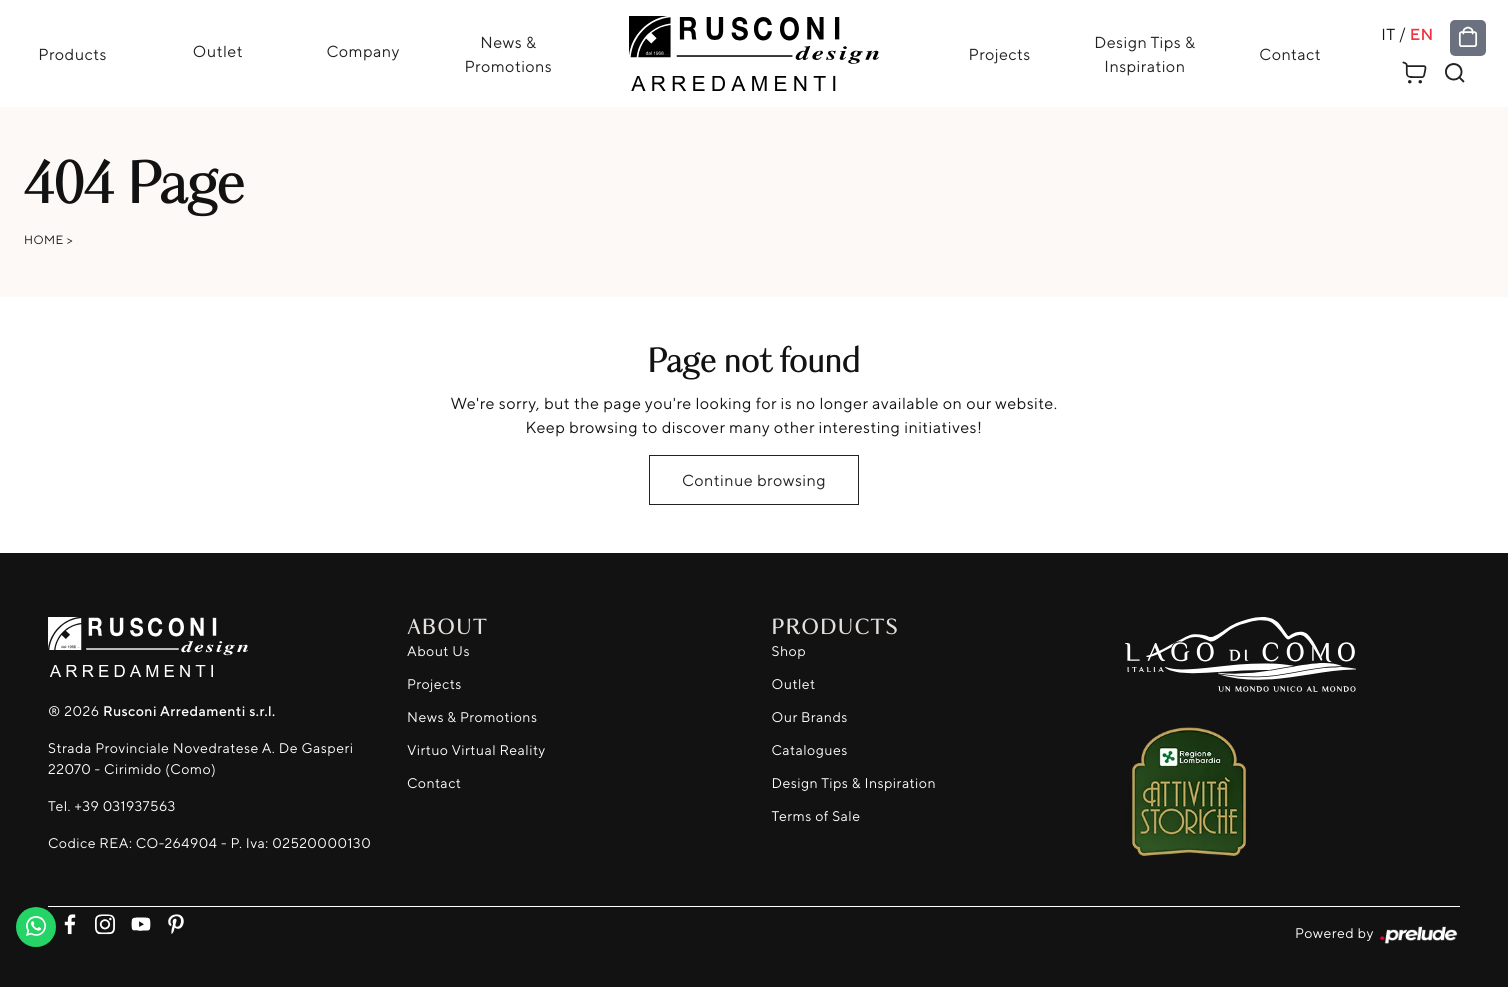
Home (44, 239)
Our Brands (810, 717)
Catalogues (810, 750)
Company (362, 51)
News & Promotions (508, 54)
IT (1388, 34)
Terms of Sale (816, 816)
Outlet (218, 51)
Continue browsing (754, 480)
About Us (438, 651)
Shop (789, 651)
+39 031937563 (124, 806)
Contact (1290, 54)
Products (72, 54)
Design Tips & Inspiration (1144, 54)
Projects (1000, 54)
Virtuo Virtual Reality (476, 750)
